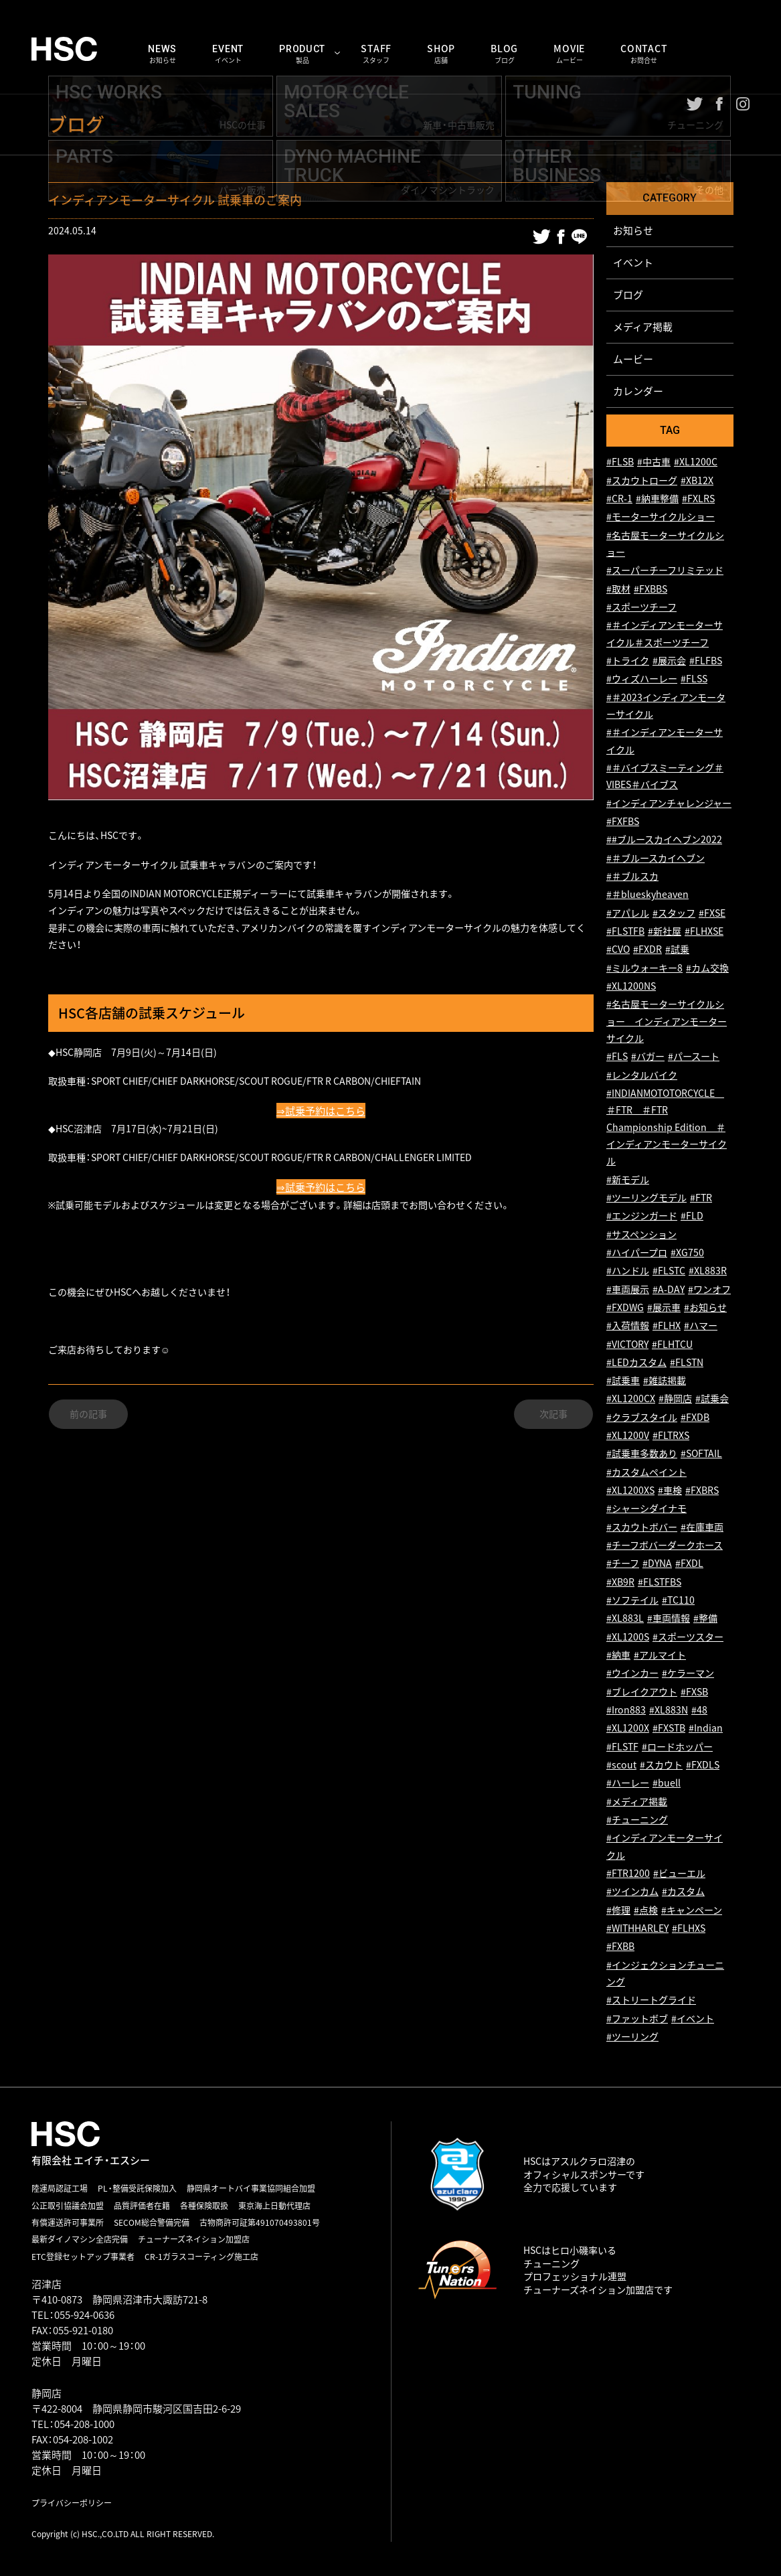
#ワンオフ (709, 1289)
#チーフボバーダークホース (664, 1546)
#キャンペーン (691, 1910)
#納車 (618, 1656)
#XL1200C (695, 462)
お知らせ (633, 230)
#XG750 (687, 1252)
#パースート (693, 1057)
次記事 (553, 1416)
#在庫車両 (702, 1527)
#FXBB (620, 1947)
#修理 (618, 1910)
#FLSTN (686, 1362)
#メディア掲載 (636, 1802)
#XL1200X (627, 1729)
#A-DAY (669, 1289)
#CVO (618, 950)
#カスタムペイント (646, 1472)
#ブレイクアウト (641, 1692)
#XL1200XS (630, 1491)
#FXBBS (650, 589)
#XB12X (697, 480)
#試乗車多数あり (641, 1454)
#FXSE (712, 913)
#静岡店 (675, 1399)
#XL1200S (627, 1637)
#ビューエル (679, 1874)
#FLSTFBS (659, 1582)
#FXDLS (702, 1765)
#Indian (706, 1729)
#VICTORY (627, 1344)
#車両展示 (627, 1289)
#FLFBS (705, 661)
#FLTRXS (671, 1436)
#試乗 (677, 950)
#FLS (617, 1057)
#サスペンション (641, 1234)
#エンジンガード (641, 1216)
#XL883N (668, 1710)
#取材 (618, 589)
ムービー (633, 359)
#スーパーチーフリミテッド (664, 571)
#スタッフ (674, 913)
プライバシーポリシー (71, 2503)
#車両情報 (668, 1619)
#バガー (648, 1057)
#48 (699, 1710)
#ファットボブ (637, 2019)
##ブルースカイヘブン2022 (664, 840)
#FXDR (647, 950)
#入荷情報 (627, 1326)
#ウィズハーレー (641, 679)
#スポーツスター (688, 1637)
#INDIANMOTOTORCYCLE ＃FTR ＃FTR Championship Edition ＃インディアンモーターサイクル (666, 1127)
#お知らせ (705, 1307)
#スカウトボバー (641, 1527)
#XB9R (620, 1582)
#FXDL (689, 1564)
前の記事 (88, 1416)
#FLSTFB (625, 932)
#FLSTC (669, 1271)
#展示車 (664, 1307)
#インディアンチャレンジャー (668, 803)
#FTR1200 (628, 1874)
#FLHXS (688, 1929)
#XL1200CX (630, 1399)
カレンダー (638, 391)
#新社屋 (664, 932)
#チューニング (637, 1820)
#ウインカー (632, 1674)
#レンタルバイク (641, 1075)
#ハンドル (627, 1271)
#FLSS (694, 679)
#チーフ (622, 1564)
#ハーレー (627, 1783)
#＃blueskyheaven (647, 895)
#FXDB (695, 1417)
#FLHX (667, 1326)
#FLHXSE (704, 932)
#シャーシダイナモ (646, 1509)
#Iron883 (626, 1710)
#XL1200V (627, 1436)
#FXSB (694, 1692)
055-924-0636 (84, 2314)
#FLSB (620, 462)
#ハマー (700, 1326)
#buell (667, 1783)
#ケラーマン (688, 1674)
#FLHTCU (672, 1344)
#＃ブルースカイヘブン (655, 858)
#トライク (627, 661)
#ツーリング (632, 2037)
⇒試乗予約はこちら (321, 1111)
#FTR (701, 1198)
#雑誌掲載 (664, 1381)
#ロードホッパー (677, 1747)
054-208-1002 (83, 2439)
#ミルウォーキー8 (644, 968)
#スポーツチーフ (641, 608)
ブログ (628, 294)
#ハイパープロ (636, 1252)
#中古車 (654, 462)
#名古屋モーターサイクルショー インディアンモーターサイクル (666, 1022)
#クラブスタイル (641, 1417)
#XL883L (625, 1619)
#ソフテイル (632, 1601)
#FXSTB (669, 1729)
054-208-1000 (84, 2424)
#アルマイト (660, 1656)
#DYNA (657, 1564)
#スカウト (661, 1765)
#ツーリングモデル (646, 1198)
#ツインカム (632, 1892)
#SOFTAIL (701, 1454)
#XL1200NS (631, 987)
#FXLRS (698, 499)
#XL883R (708, 1271)
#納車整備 (657, 499)
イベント (633, 262)
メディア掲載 (643, 326)
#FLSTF (622, 1747)
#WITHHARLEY (637, 1929)
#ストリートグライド (651, 2000)
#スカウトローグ (641, 480)
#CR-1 (619, 499)
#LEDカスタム (636, 1362)
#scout (621, 1765)
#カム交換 (707, 968)
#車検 (670, 1491)
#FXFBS (622, 822)
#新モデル (627, 1179)
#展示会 (669, 661)
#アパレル (627, 913)
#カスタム (683, 1892)
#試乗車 (623, 1381)
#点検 (646, 1910)
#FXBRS (702, 1491)
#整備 (705, 1619)
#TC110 (678, 1601)
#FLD (692, 1216)
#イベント (692, 2019)
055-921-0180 (83, 2330)
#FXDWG (625, 1307)
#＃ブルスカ (632, 877)
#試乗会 (712, 1399)
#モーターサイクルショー (660, 517)
